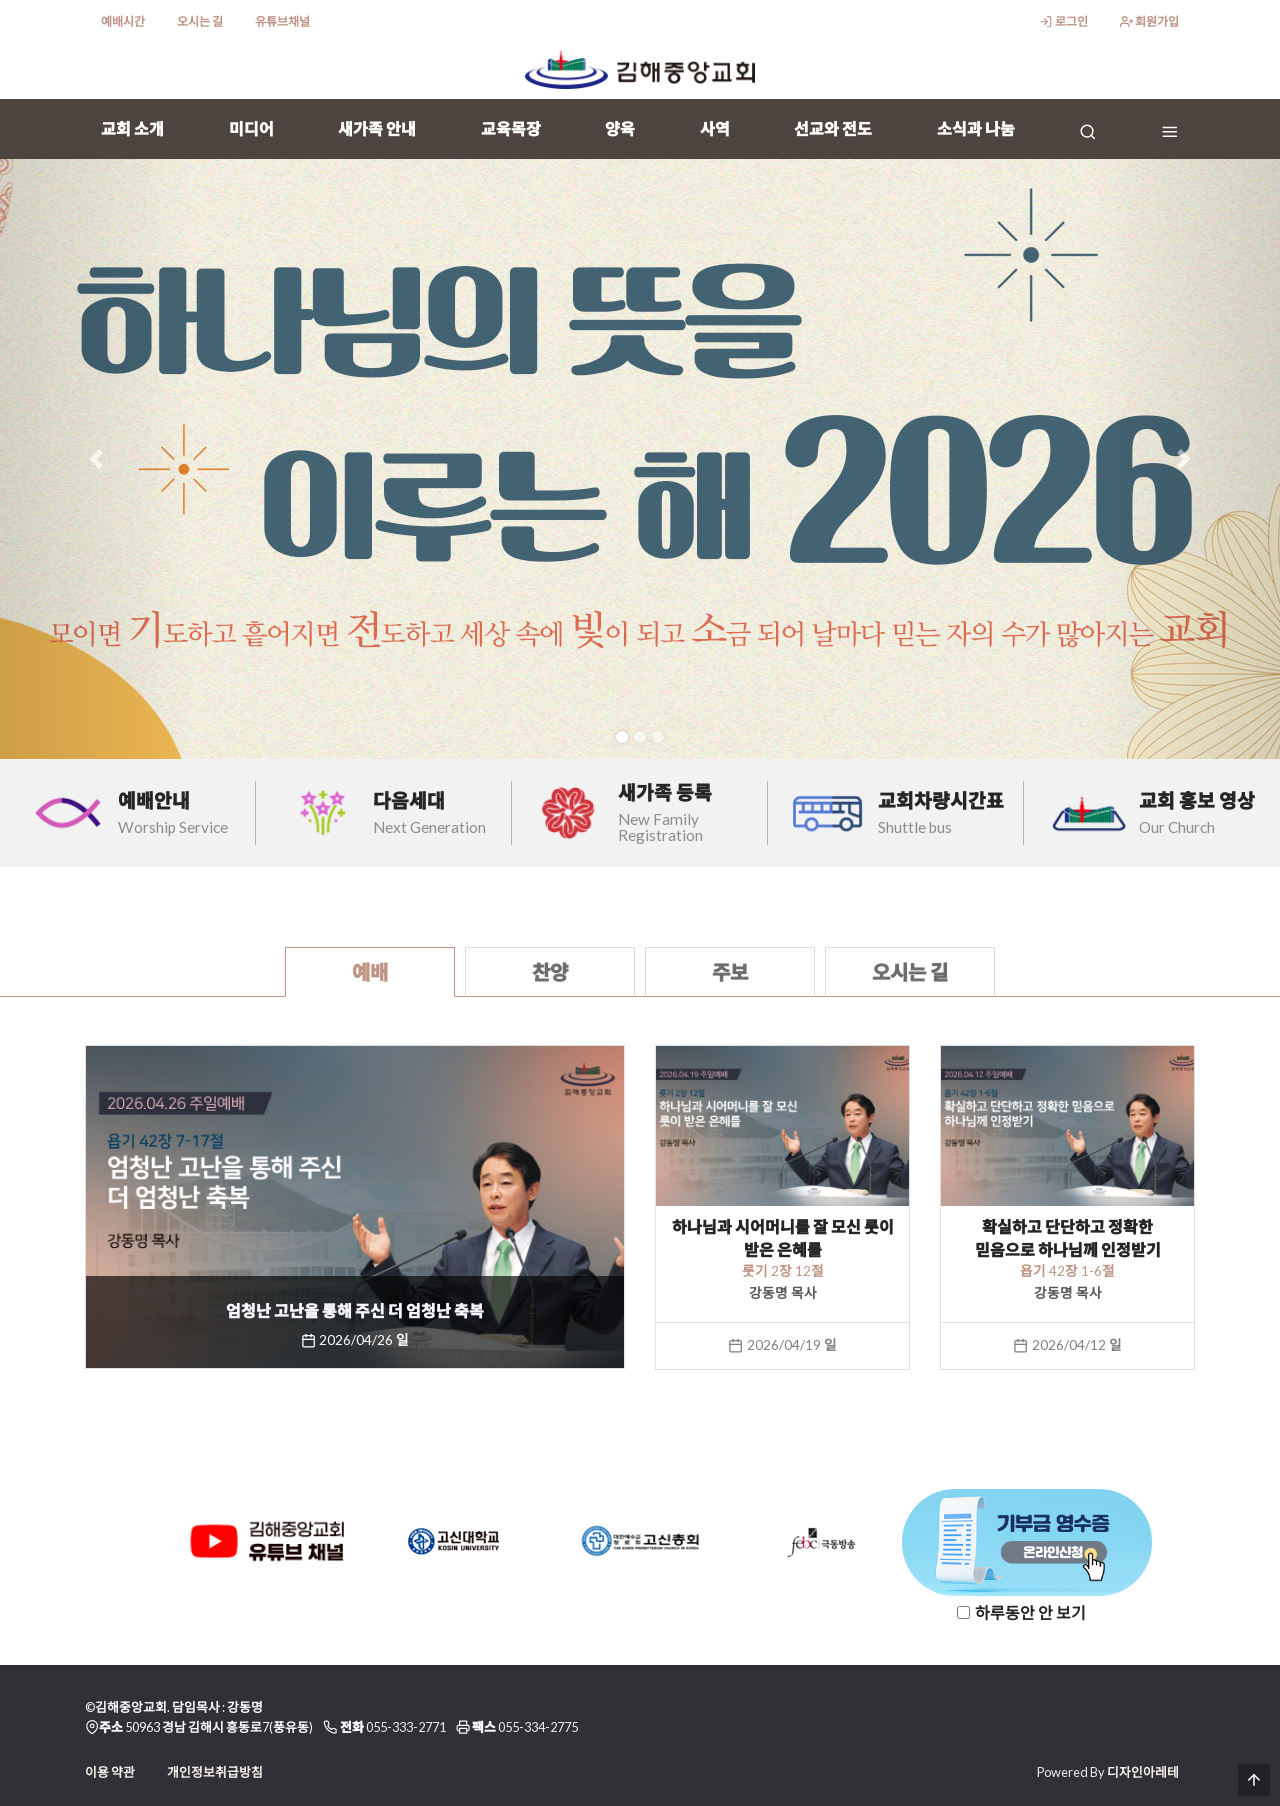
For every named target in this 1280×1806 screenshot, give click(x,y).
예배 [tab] (370, 972)
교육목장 (511, 128)
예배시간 (123, 21)
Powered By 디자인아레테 (1108, 1772)
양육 (620, 128)
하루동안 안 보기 (1030, 1612)
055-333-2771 (406, 1727)
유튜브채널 (282, 21)
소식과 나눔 (976, 128)
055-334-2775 (538, 1727)
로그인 (1063, 21)
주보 (730, 972)
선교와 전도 (833, 128)
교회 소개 (132, 128)
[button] (96, 459)
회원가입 (1149, 21)
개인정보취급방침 (215, 1772)
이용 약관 (110, 1772)
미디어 (251, 128)
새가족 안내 (377, 128)
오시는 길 (200, 21)
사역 (715, 128)
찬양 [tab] (550, 972)
